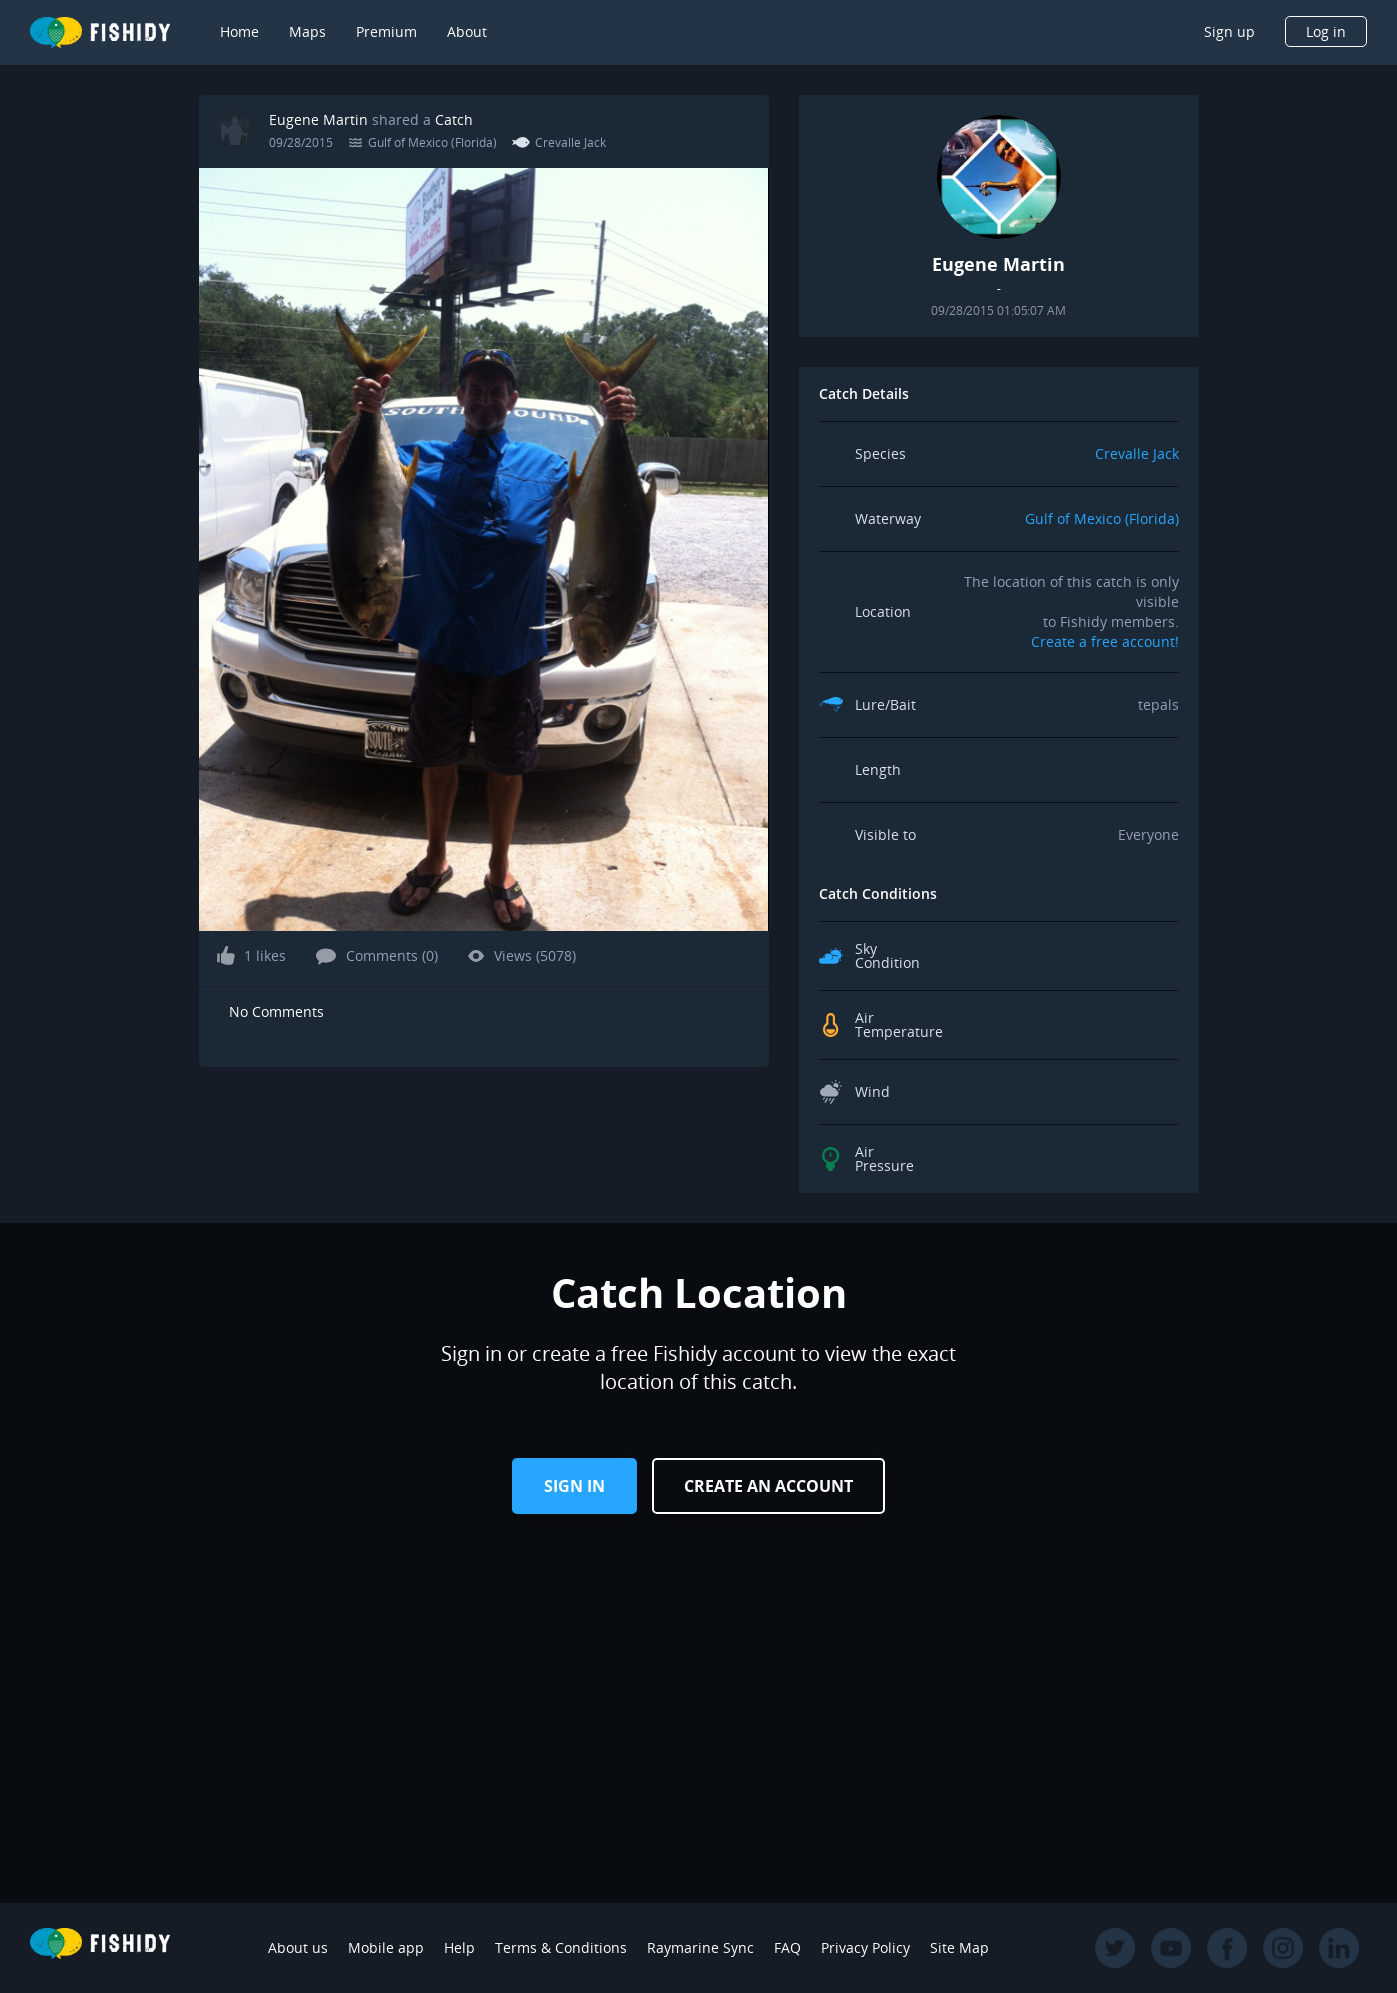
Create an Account (768, 1486)
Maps (307, 31)
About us (298, 1947)
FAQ (787, 1947)
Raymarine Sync (700, 1947)
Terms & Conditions (561, 1947)
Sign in (574, 1486)
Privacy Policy (865, 1947)
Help (459, 1947)
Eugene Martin (318, 119)
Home (239, 31)
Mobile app (386, 1947)
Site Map (959, 1947)
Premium (386, 31)
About (467, 31)
